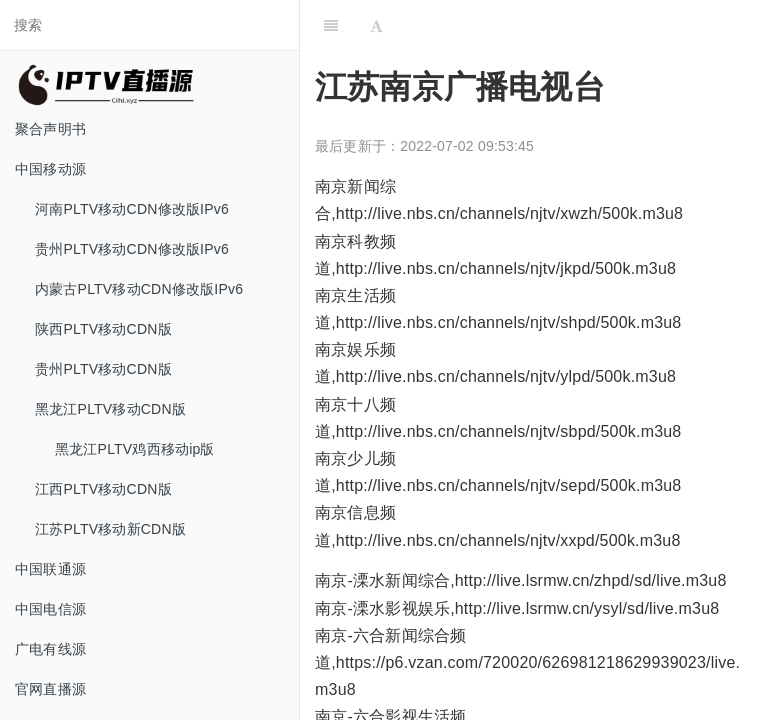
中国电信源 (50, 609)
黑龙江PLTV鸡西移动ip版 (135, 449)
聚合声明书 (50, 129)
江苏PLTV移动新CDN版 (110, 529)
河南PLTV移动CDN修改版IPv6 (132, 209)
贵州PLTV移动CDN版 (103, 369)
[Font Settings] (376, 25)
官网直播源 (50, 689)
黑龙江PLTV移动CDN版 (110, 409)
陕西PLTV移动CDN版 (103, 329)
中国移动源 (50, 169)
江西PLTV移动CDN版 (103, 489)
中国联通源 (50, 569)
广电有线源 (50, 649)
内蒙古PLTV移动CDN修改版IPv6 (139, 289)
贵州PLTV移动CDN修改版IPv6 (132, 249)
